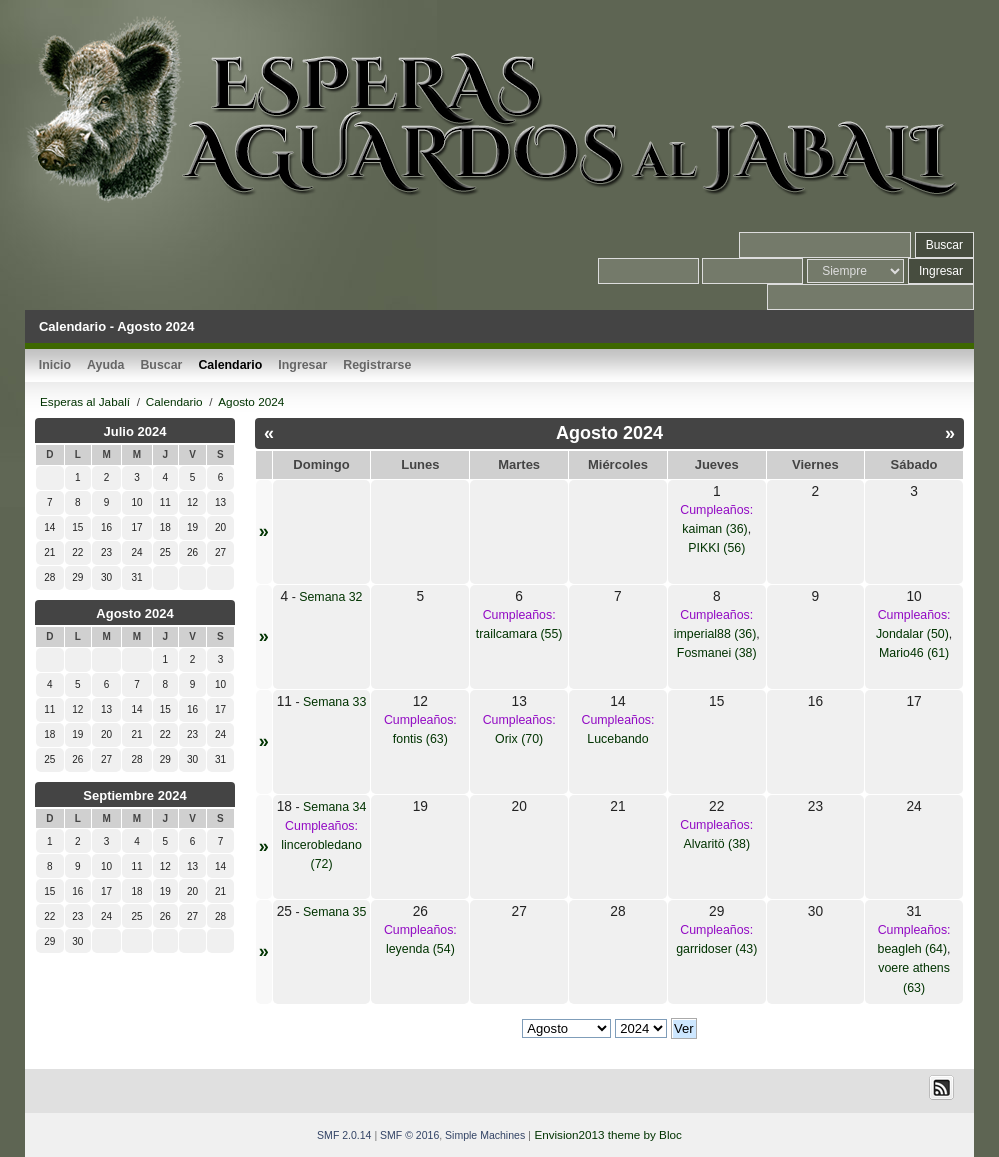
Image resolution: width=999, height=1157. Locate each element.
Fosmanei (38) (717, 653)
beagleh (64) (913, 949)
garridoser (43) (716, 949)
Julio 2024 (135, 431)
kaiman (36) (714, 529)
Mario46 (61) (914, 653)
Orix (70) (519, 739)
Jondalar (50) (912, 634)
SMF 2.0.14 (344, 1135)
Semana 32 (330, 597)
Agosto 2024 (134, 613)
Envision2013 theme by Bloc (607, 1134)
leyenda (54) (420, 949)
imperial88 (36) (715, 634)
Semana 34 (334, 807)
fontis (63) (420, 739)
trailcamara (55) (519, 634)
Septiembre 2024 (134, 795)
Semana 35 (334, 912)
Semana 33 (334, 702)
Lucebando (617, 739)
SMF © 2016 (409, 1135)
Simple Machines (485, 1135)
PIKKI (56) (716, 548)
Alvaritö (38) (716, 844)
